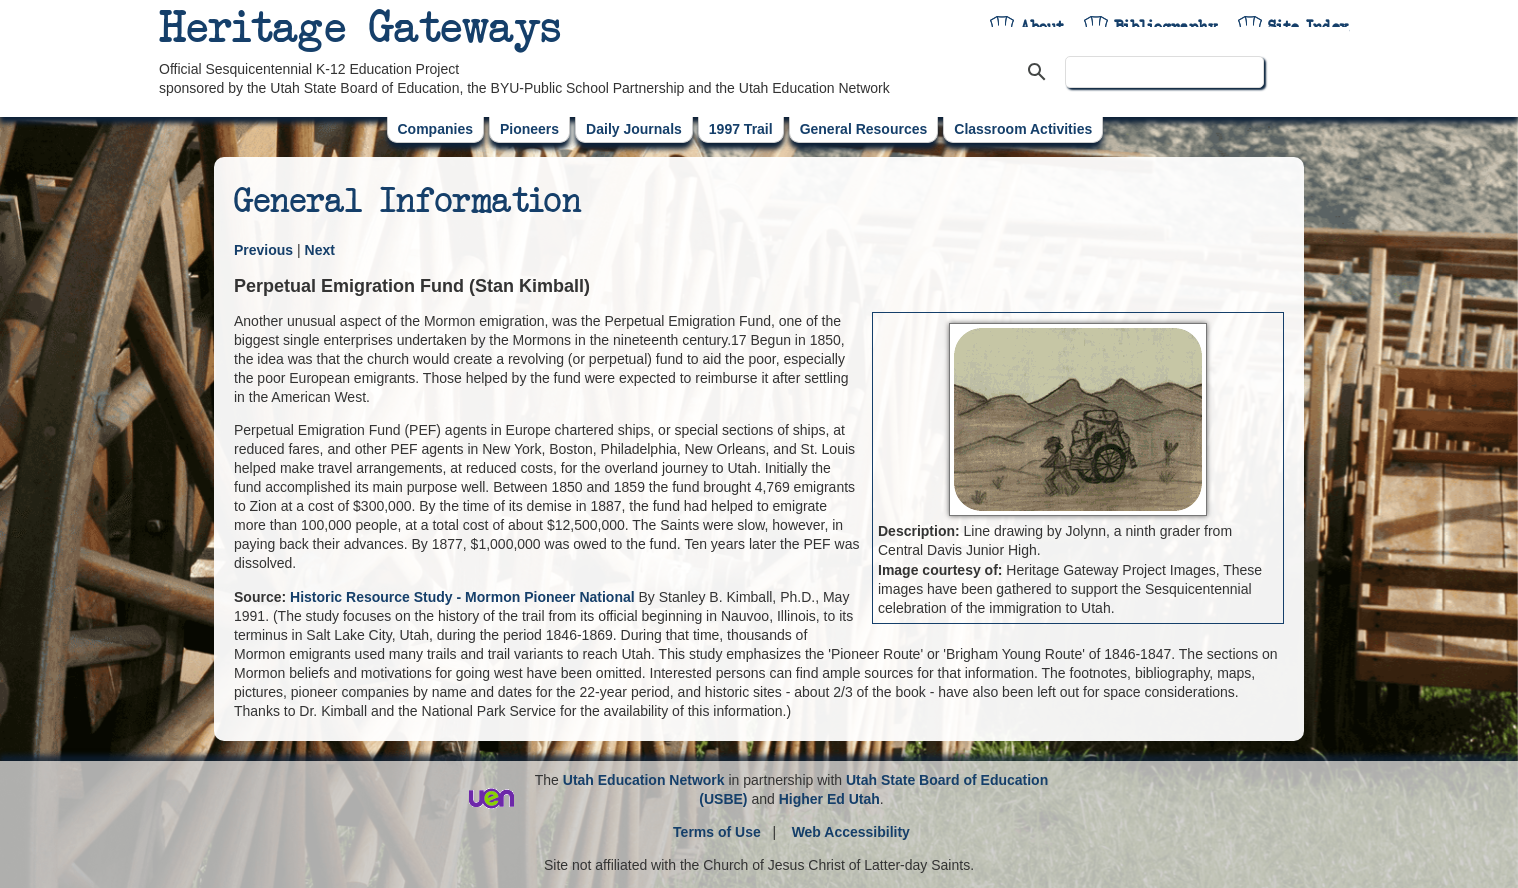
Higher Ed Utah (829, 799)
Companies (435, 129)
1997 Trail (741, 129)
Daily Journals (634, 129)
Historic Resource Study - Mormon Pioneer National (462, 597)
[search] (1164, 72)
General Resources (864, 129)
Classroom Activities (1023, 129)
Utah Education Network (644, 780)
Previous (263, 250)
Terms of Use (717, 832)
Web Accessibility (851, 832)
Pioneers (529, 129)
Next (320, 250)
